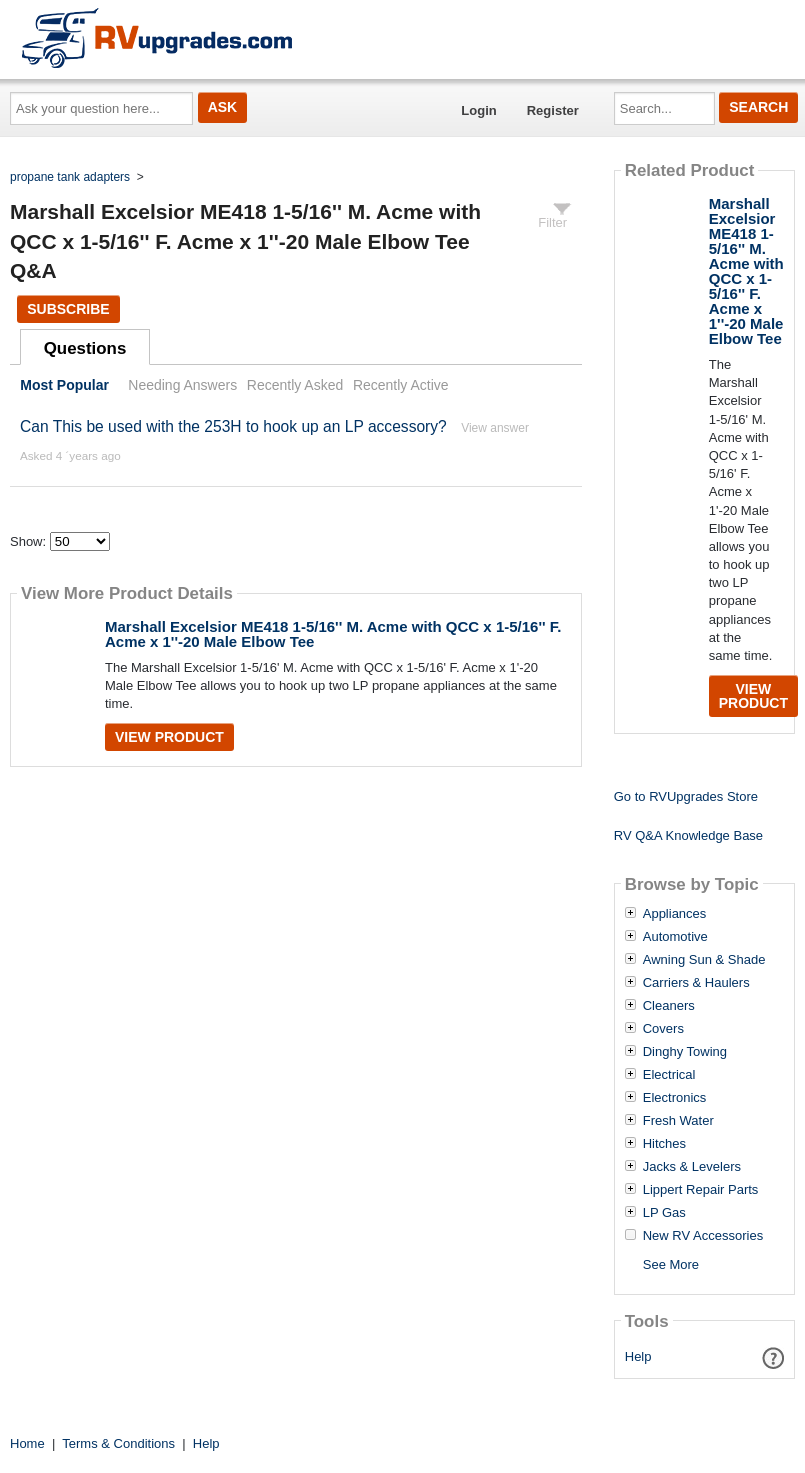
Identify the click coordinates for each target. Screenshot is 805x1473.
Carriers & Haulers (696, 983)
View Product (169, 737)
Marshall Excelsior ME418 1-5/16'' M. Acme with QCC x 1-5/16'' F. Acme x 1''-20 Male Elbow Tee (333, 634)
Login (478, 110)
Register (553, 110)
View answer (495, 428)
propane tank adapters (70, 177)
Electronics (675, 1098)
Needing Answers (182, 385)
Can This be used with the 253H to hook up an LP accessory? (233, 426)
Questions (85, 348)
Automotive (675, 937)
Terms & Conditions (118, 1443)
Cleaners (669, 1006)
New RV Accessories (703, 1236)
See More (671, 1264)
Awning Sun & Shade (704, 960)
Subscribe (68, 309)
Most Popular (64, 385)
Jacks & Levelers (692, 1167)
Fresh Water (678, 1121)
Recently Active (401, 385)
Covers (663, 1029)
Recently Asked (295, 385)
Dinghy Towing (685, 1052)
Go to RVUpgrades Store (686, 796)
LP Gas (664, 1213)
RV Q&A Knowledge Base (688, 835)
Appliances (675, 914)
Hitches (664, 1144)
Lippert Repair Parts (701, 1190)
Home (27, 1443)
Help (638, 1356)
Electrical (669, 1075)
